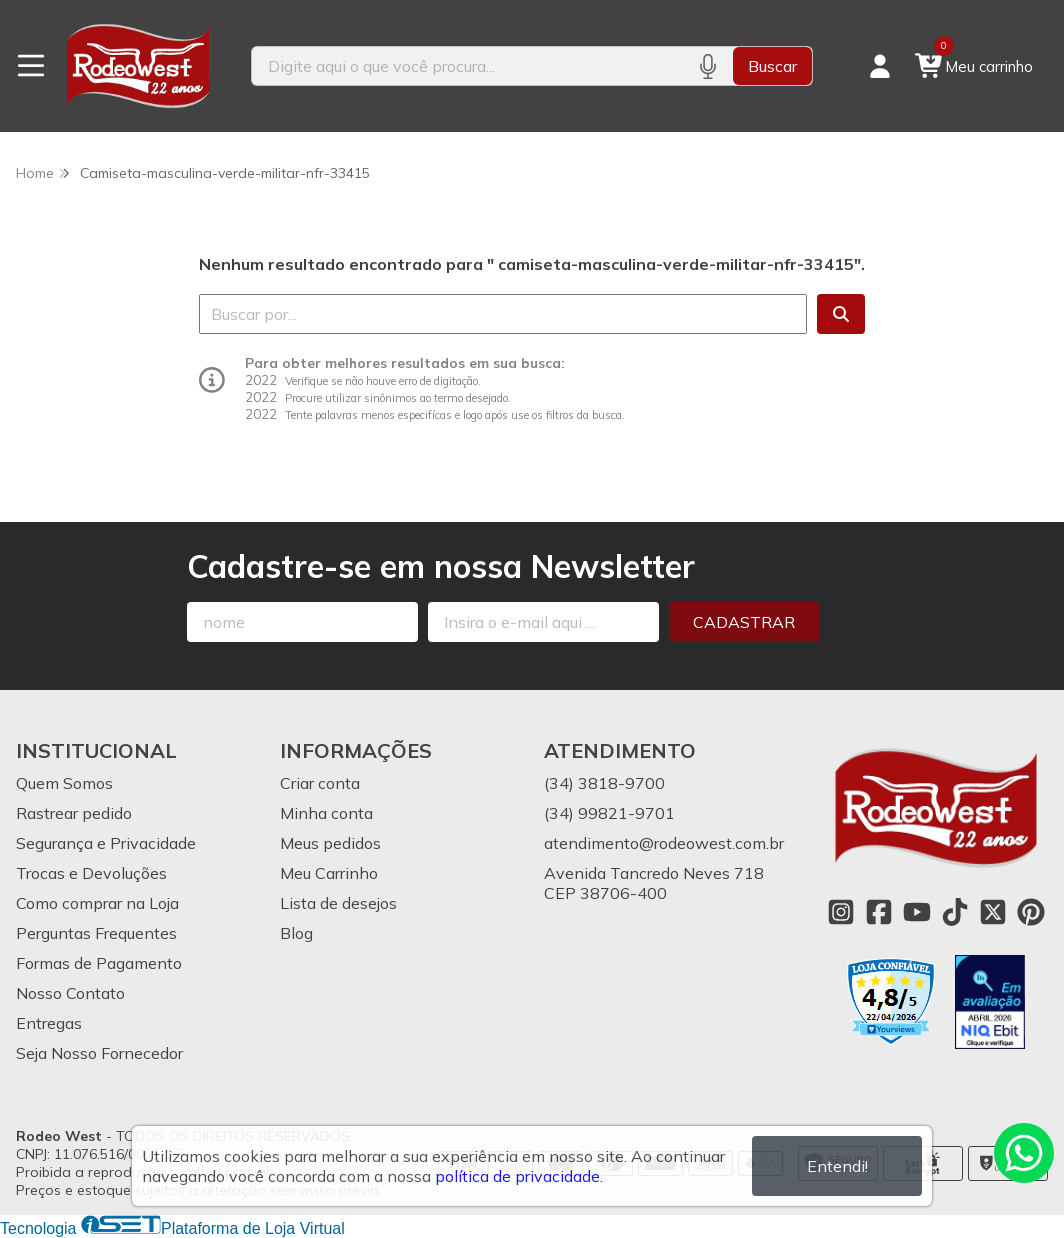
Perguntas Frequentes (96, 933)
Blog (296, 933)
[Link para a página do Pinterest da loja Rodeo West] (1031, 912)
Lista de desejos (338, 903)
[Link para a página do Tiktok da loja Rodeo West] (955, 912)
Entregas (49, 1023)
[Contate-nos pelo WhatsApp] (1024, 1153)
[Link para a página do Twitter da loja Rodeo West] (993, 912)
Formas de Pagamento (99, 963)
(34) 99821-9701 (609, 813)
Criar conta (320, 783)
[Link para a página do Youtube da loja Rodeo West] (917, 912)
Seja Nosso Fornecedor (99, 1053)
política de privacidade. (519, 1176)
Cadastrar (744, 622)
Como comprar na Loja (97, 903)
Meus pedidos (330, 843)
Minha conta (326, 813)
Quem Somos (64, 783)
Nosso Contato (70, 993)
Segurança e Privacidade (106, 843)
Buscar (772, 66)
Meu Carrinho (329, 873)
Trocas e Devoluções (91, 873)
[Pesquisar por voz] (707, 66)
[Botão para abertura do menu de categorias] (31, 66)
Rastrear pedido (74, 813)
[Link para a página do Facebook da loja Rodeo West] (879, 912)
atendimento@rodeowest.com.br (664, 843)
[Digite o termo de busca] (467, 66)
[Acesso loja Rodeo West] (880, 66)
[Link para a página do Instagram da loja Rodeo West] (841, 912)
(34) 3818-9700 (604, 783)
